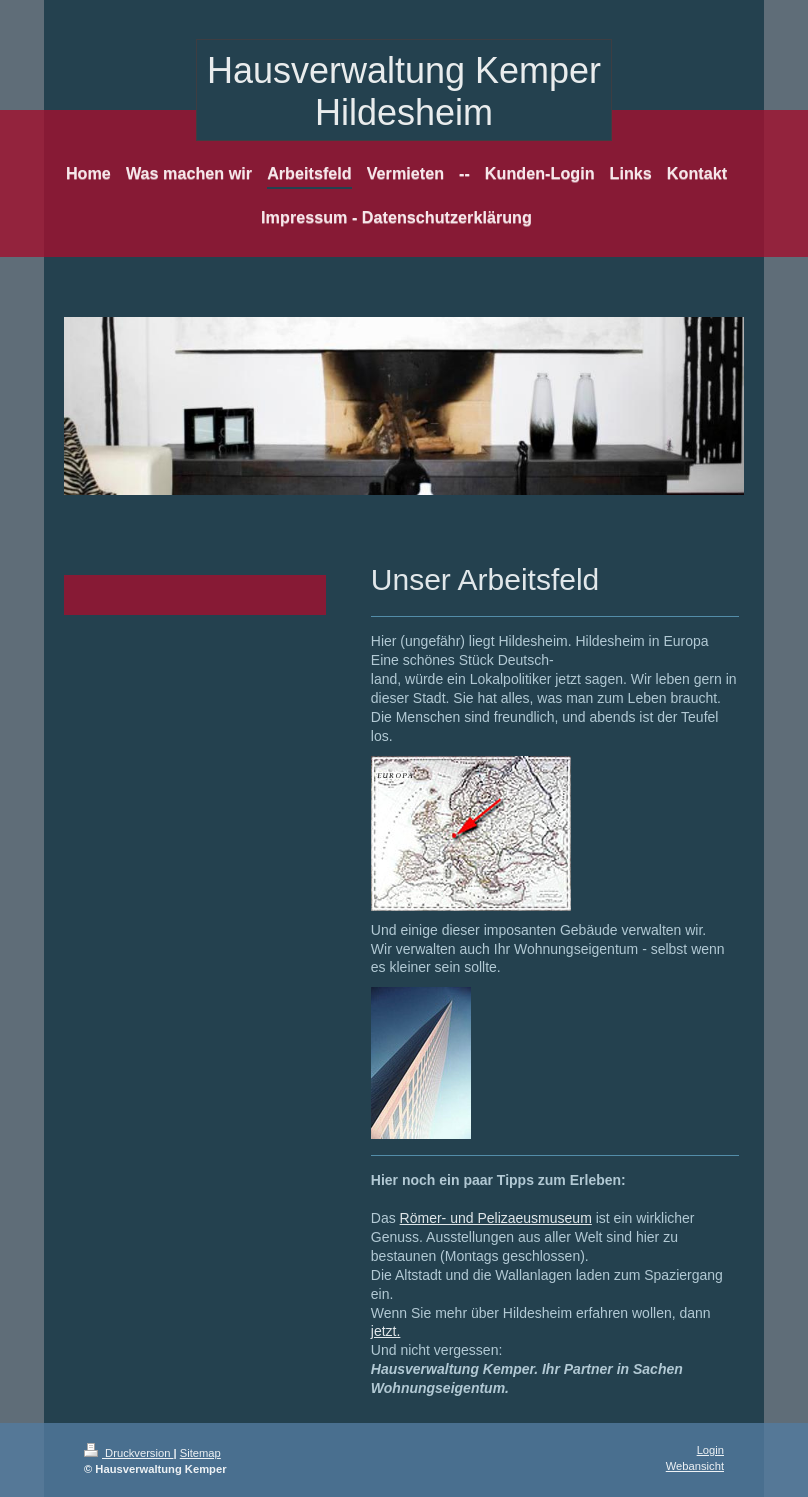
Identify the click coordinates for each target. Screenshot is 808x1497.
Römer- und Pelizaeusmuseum (496, 1218)
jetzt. (386, 1331)
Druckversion (129, 1453)
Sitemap (200, 1453)
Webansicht (695, 1466)
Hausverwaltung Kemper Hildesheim (404, 91)
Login (710, 1450)
